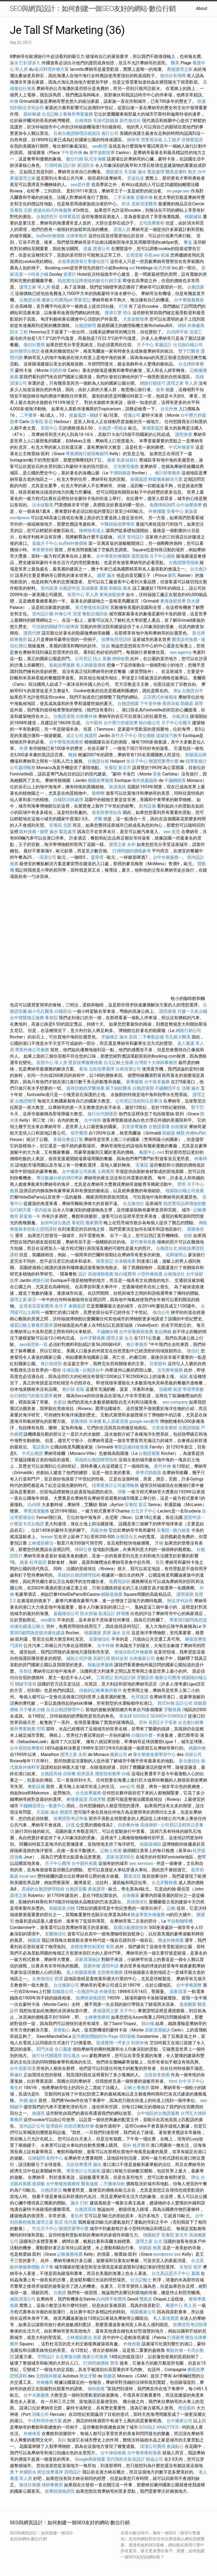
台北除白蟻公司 (188, 344)
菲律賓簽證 (192, 139)
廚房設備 (147, 806)
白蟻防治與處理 (68, 799)
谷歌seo (152, 255)
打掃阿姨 (53, 165)
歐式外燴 (162, 267)
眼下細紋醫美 (118, 1088)
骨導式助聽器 (148, 1472)
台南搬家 (130, 1895)
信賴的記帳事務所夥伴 (100, 1690)
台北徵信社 (133, 1203)
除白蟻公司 (149, 722)
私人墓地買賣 (166, 2318)
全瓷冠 (59, 1402)
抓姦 (87, 248)
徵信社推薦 (30, 2484)
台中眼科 (93, 722)
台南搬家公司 (142, 1658)
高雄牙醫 (97, 1799)
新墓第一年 (30, 1216)
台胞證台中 (192, 690)
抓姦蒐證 (77, 415)
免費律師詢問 (162, 504)
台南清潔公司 (128, 1069)
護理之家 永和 (122, 844)
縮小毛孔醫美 (40, 1011)
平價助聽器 (120, 472)
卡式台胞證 (32, 1453)
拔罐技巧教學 (169, 735)
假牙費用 (79, 1133)
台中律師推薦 (113, 2452)
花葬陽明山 (176, 1254)
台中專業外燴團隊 (113, 556)
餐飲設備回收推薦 (131, 1447)
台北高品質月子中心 (171, 2273)
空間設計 (45, 2356)
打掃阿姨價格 (96, 2363)
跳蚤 (24, 1562)
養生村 (16, 2087)
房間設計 (72, 2472)
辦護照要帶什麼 (164, 761)
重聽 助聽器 (110, 588)
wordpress (20, 517)
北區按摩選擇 (102, 1069)
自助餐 (69, 1773)
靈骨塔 (97, 857)
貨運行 (69, 274)
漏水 (97, 2164)
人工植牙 (171, 139)
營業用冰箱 (151, 139)
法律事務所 (76, 235)
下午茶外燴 (71, 152)
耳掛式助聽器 (106, 120)
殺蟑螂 (98, 793)
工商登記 (104, 1677)
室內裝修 (43, 1209)
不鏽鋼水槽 (107, 1331)
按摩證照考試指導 (190, 2324)
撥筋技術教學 (108, 1773)
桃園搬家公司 (143, 2311)
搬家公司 (118, 1754)
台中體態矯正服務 (27, 1017)
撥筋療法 (114, 171)
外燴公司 (63, 613)
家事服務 (134, 1081)
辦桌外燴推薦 (171, 1940)
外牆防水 (27, 2472)
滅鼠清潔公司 (22, 2299)
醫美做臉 (89, 2183)
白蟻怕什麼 (142, 1735)
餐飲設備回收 (95, 613)
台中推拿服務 (157, 1081)
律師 (182, 325)
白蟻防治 (63, 1011)
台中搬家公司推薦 (79, 1171)
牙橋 (159, 1543)
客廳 (106, 658)
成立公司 (74, 735)
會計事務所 (137, 1344)
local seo (27, 1876)
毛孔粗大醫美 (178, 1036)
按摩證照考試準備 (71, 1818)
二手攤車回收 (112, 2183)
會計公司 (110, 133)
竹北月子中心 (45, 2228)
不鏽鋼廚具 (175, 780)
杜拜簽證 (37, 1562)
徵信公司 (161, 1312)
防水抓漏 (88, 1613)
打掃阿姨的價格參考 (131, 850)
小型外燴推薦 (150, 1274)
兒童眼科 (158, 1363)
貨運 (58, 1978)
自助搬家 (179, 1126)
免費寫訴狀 (119, 1581)
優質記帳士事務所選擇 (31, 1325)
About (201, 8)
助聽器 (109, 2375)
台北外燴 (168, 408)
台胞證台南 (30, 299)
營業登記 (82, 299)
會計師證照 (51, 1363)
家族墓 (191, 511)
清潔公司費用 (152, 2446)
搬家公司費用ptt (57, 299)
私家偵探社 (127, 460)
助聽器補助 (150, 1844)
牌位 (195, 2177)
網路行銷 (40, 1280)
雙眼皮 (145, 2299)
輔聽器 (34, 1940)
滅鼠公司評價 (79, 1658)
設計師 (69, 165)
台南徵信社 (174, 1274)
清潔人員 (121, 229)
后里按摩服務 (135, 1126)
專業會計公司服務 (83, 2170)
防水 (126, 203)
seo (84, 2055)
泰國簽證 (138, 479)
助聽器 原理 (191, 703)
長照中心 (49, 428)
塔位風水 (71, 2055)
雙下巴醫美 (189, 351)
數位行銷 (74, 159)
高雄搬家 (89, 588)
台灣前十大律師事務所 (156, 1062)
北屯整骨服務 (126, 466)
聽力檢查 (181, 1530)
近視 (126, 1632)
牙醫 (98, 818)
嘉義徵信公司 (66, 1613)
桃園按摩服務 (101, 780)
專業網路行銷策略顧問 (87, 453)
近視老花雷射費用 (36, 1306)
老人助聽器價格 (91, 665)
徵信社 (193, 1350)
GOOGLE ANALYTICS (158, 2427)
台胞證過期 (64, 716)
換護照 (90, 735)
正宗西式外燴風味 (160, 697)
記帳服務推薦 (70, 2254)
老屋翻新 (187, 2004)
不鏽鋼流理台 (32, 1805)
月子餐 (47, 2267)
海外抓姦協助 (144, 780)
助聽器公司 (62, 1991)
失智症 (25, 1671)
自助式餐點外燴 (79, 2126)
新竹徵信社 (130, 120)
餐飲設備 (36, 1786)
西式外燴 (166, 1703)
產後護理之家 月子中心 (115, 2010)
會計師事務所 (167, 472)
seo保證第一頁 (33, 1344)
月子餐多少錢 (32, 1709)
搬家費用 (93, 1222)
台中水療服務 (166, 857)
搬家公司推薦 (95, 2356)
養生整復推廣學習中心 (154, 1754)
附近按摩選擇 (50, 2472)
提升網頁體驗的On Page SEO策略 (104, 2036)
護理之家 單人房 (34, 287)
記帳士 (38, 1626)
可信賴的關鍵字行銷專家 (55, 626)
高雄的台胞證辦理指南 (96, 1459)
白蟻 (126, 1773)
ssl (132, 267)
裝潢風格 (117, 786)
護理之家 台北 (119, 1338)
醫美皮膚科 (176, 171)
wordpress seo (167, 2254)
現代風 (70, 2222)
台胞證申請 (69, 588)
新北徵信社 (189, 1760)
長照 (159, 1562)
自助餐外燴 (86, 716)
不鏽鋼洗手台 (167, 1088)
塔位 (127, 312)
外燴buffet (196, 1133)
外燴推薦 (131, 2343)
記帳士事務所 (136, 2087)
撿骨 (160, 389)
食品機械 (162, 1331)
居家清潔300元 (120, 1857)
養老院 (51, 1017)
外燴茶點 (107, 1991)
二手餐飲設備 (151, 1036)
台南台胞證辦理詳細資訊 (76, 133)
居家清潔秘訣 (87, 1959)
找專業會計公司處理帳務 (115, 1485)
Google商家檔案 (90, 2459)
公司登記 (83, 658)
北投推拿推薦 (157, 2074)
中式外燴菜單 (181, 447)
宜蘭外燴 (144, 197)
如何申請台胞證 (55, 1222)
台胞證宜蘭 (76, 1889)
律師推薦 (96, 2388)
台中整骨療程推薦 (144, 2452)
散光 (192, 171)
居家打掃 (101, 1658)
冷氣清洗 (180, 716)
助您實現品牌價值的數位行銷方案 (90, 280)
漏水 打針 (79, 2202)
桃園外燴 (197, 1748)
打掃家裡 (175, 2337)
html (173, 2081)
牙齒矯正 (109, 1036)
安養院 (142, 1165)
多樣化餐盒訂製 (68, 1139)
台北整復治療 (68, 2356)
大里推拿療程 (165, 1427)
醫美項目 (132, 1876)
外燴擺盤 (156, 511)
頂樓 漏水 (191, 1088)
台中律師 (92, 1120)
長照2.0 (155, 1722)
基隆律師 (79, 1421)
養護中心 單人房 (180, 2305)
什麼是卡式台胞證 (27, 1523)
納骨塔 (133, 139)
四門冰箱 (44, 2049)
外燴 (14, 101)
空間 (40, 1728)
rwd (160, 1152)
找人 (97, 658)
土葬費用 (105, 1171)
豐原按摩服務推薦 (86, 1062)
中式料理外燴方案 (45, 2420)
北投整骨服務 (110, 1972)
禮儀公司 (131, 415)
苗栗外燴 (91, 1965)
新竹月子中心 (124, 735)
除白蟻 (147, 2023)
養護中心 (147, 1152)
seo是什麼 (80, 184)
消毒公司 (40, 2414)
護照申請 (192, 1517)
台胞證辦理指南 (184, 562)
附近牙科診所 (180, 1600)
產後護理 (96, 1889)
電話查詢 (40, 1447)
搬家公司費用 (167, 1677)
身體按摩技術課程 (88, 1946)
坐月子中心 (137, 761)
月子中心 (145, 344)
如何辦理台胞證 (25, 351)
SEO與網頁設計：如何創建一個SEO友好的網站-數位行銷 (93, 9)
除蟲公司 (154, 2459)
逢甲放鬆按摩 (102, 152)
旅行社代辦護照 (102, 1113)
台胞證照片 (47, 216)
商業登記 (104, 1261)
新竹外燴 (162, 1466)
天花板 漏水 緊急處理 (144, 171)
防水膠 (193, 601)
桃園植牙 (151, 2235)
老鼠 (80, 1389)
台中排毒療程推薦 (136, 1331)
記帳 (171, 1908)
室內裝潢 (49, 588)
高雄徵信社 (137, 1901)
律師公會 (83, 1549)
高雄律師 (148, 1824)
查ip (177, 690)
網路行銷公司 (188, 1030)
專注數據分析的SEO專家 (59, 1177)
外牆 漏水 (28, 2100)
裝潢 (177, 1389)
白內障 (34, 1504)
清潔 (77, 613)
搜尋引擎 (113, 312)
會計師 (68, 1389)
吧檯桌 (120, 428)
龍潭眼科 (54, 2126)
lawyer (47, 1536)
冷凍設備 (70, 1370)
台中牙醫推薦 (92, 1338)
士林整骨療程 (97, 2017)
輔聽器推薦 (112, 1594)
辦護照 (66, 1812)
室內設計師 (125, 1677)
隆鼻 (127, 588)
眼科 (127, 2145)
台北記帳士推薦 (118, 1062)
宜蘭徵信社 (55, 1933)
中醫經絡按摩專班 (118, 524)
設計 (82, 1274)
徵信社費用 (34, 344)
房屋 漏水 (111, 1632)
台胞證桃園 (128, 703)
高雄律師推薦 (100, 1274)
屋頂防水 (85, 165)
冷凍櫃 (95, 1421)
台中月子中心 (191, 2081)
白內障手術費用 (111, 2299)
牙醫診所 (145, 1677)
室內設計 (135, 536)
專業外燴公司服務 (32, 1049)
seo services (141, 1863)
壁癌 (181, 1184)
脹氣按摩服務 (62, 665)
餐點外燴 (174, 2350)
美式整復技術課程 (92, 607)
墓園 (195, 2273)
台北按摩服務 (88, 1792)
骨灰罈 (125, 1716)
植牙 (121, 536)
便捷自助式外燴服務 (53, 210)
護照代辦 (32, 633)
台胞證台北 (166, 1248)
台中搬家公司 (179, 2420)
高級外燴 (99, 1530)
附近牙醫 (88, 2375)
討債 (70, 1824)
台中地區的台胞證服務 (158, 2113)
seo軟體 (99, 146)
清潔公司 (47, 857)
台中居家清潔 (22, 2068)
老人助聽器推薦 (81, 1972)
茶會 (157, 774)
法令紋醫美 (42, 504)
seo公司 (127, 1786)
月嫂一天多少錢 (192, 1011)
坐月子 (60, 1306)
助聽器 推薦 (150, 2247)
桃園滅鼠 (193, 216)
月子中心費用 (57, 1863)
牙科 (143, 1722)
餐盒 (188, 242)
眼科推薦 (27, 831)
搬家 (111, 460)
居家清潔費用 (144, 203)
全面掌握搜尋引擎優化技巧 (83, 261)
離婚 (72, 754)
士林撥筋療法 (40, 1543)
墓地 (83, 1069)
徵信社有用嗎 (173, 75)
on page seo (178, 191)
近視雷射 (134, 255)
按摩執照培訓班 (116, 639)
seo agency (180, 652)
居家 (97, 2337)
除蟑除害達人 (92, 530)
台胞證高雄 (51, 1773)
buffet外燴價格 (50, 235)
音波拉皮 (135, 178)
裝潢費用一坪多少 (113, 2042)
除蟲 (105, 645)
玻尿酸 (38, 2183)
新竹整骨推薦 (143, 1241)
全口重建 (63, 2049)
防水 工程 (19, 331)
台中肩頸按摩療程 (27, 1748)
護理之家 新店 (23, 1299)
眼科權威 (32, 114)
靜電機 (122, 1613)
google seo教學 (144, 1421)
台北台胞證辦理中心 (65, 1709)
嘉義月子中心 (45, 543)
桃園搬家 (92, 1632)
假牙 (197, 2267)
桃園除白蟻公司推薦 (184, 1190)
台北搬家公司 (66, 1985)
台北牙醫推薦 (164, 1882)
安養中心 (175, 511)
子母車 (170, 1722)
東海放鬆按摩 (112, 594)
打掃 (123, 306)
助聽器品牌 (196, 754)
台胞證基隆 (159, 1126)
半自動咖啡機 (180, 1921)
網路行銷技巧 (152, 383)
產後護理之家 (179, 69)
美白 (62, 2440)
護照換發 (183, 434)
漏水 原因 (128, 1036)
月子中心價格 (162, 556)
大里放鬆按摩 (136, 319)
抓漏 (165, 255)
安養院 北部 (21, 210)
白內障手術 (177, 331)
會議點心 (175, 2446)
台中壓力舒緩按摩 (121, 722)
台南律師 (83, 120)
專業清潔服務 (36, 1511)
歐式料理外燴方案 (52, 69)
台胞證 (104, 428)
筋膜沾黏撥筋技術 (131, 1927)
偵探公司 (193, 1754)
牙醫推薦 (172, 1709)
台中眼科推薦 (84, 1863)
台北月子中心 (143, 1511)
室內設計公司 (32, 2126)
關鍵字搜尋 (25, 1684)
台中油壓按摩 (189, 504)
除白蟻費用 (125, 1274)
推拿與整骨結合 (107, 812)
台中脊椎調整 (189, 1985)
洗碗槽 (165, 1389)
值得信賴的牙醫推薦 (85, 1088)
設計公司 (184, 1703)
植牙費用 (140, 2145)
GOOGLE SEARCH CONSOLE (160, 1716)
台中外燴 (105, 1645)
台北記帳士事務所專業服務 (67, 114)
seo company (175, 1402)
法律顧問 (36, 2158)
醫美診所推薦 (185, 639)
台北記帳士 (141, 2279)
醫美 (175, 62)
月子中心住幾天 (176, 722)
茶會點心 (61, 2030)
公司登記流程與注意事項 (138, 1101)
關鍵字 (96, 415)
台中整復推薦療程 (66, 742)
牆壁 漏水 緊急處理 (58, 831)
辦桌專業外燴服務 (148, 1914)
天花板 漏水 (47, 1812)
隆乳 (172, 575)
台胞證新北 (51, 2190)
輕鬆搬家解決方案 (165, 479)
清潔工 (195, 331)
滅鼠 (183, 1376)
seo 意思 (172, 831)
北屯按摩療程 (152, 223)
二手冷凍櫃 (124, 197)
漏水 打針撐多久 (25, 62)
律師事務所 (52, 2484)
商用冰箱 (170, 703)
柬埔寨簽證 (152, 428)
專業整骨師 (42, 549)
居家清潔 (178, 1991)
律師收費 (120, 658)
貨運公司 (101, 248)
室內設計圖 (42, 613)
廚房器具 (85, 1773)
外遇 (23, 748)
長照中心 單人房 (82, 594)
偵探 (188, 1235)
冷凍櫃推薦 (125, 1261)
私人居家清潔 (115, 1421)
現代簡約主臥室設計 (125, 2459)
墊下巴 (197, 1107)
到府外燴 (58, 370)
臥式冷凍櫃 (95, 159)
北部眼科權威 (48, 2375)
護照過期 (139, 556)
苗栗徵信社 (99, 1639)
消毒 (121, 1491)
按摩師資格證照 (91, 1997)
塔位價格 (146, 735)
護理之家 (18, 1895)
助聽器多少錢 (62, 1908)
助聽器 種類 (173, 1133)
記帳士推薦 (111, 1850)
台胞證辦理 (85, 325)
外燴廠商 (195, 325)
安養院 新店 (41, 421)
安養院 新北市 (117, 767)
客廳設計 (163, 344)
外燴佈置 (32, 2433)
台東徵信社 (42, 1978)
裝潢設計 (106, 1613)
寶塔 (114, 2363)
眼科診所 (119, 1658)
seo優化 (48, 1619)
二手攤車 (28, 415)
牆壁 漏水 (106, 575)
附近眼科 (186, 2407)
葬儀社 (16, 2074)
